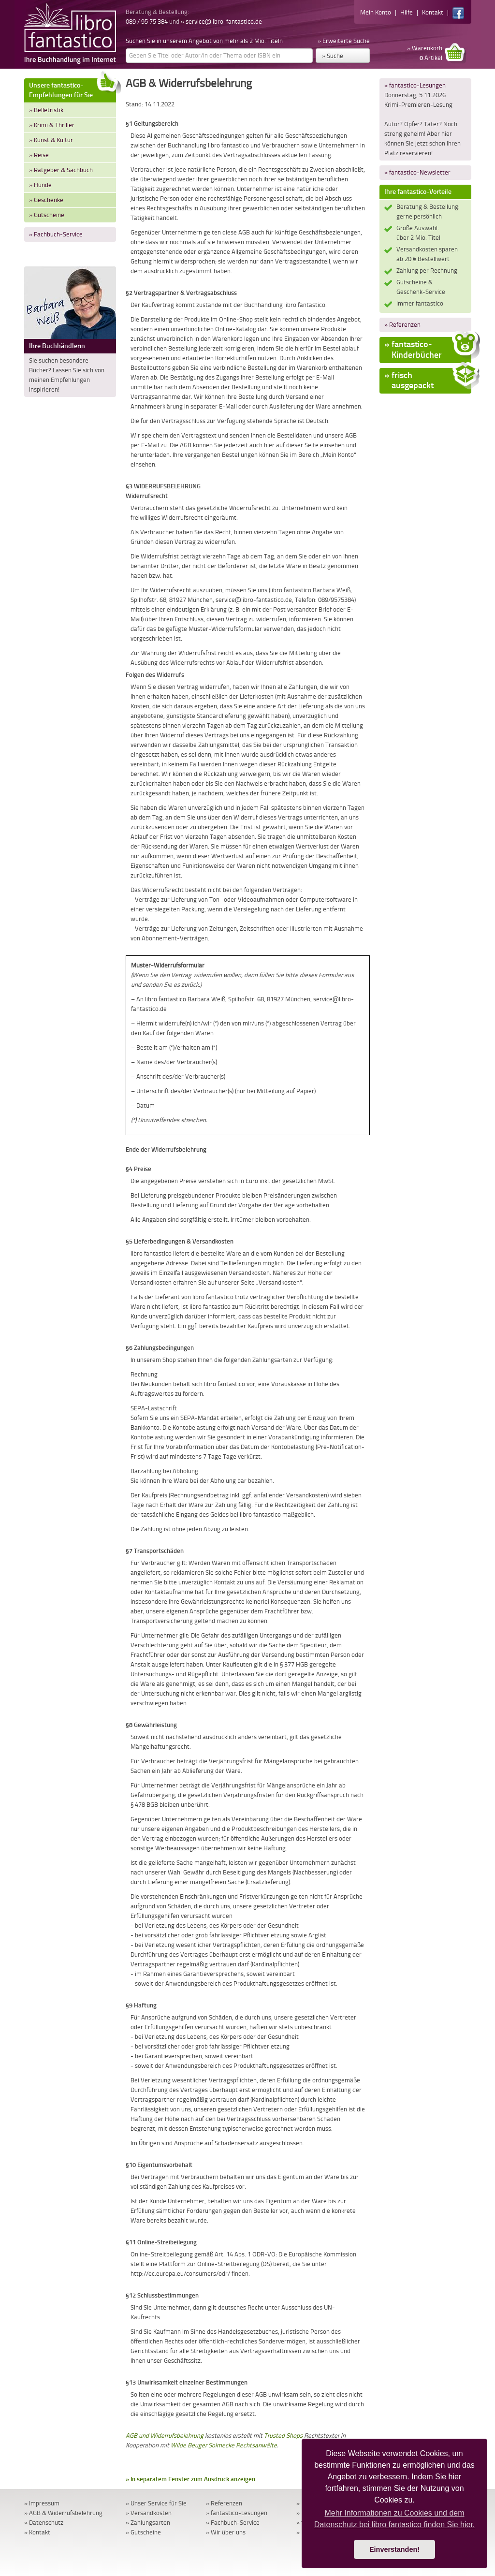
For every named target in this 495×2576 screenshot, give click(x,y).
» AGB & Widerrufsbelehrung (63, 2513)
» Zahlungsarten (148, 2522)
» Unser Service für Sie (156, 2503)
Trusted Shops (283, 2435)
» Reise (39, 155)
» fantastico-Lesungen (415, 85)
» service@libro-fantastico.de (221, 21)
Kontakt (432, 12)
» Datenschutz (43, 2522)
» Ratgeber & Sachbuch (61, 170)
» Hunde (40, 185)
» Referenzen (402, 324)
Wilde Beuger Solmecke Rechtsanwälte (224, 2445)
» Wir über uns (226, 2532)
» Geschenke (46, 200)
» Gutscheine (46, 215)
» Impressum (41, 2503)
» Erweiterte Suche (344, 40)
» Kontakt (37, 2532)
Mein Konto (375, 12)
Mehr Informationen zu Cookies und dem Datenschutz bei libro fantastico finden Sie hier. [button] (394, 2519)
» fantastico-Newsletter (417, 172)
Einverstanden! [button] (394, 2549)
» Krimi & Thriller (51, 125)
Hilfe (406, 12)
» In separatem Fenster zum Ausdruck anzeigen (190, 2479)
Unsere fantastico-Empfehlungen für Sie (72, 88)
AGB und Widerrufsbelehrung (165, 2435)
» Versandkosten (149, 2513)
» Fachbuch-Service (56, 234)
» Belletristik (46, 110)
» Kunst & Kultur (51, 140)
